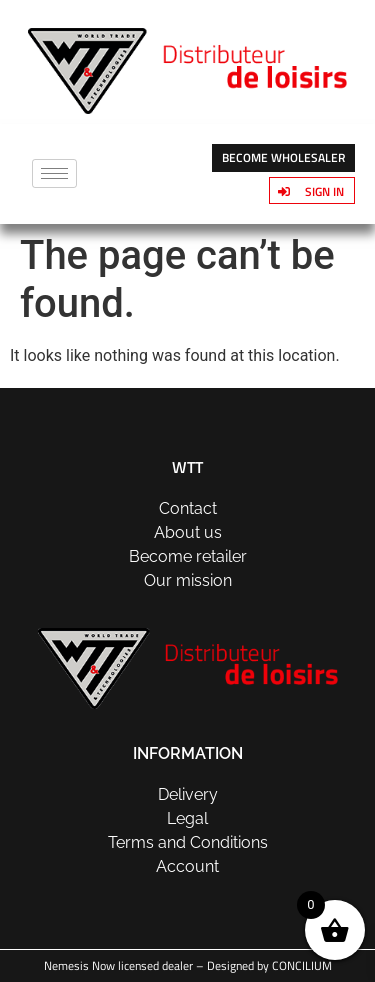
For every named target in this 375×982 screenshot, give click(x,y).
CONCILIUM (302, 965)
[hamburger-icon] (54, 173)
